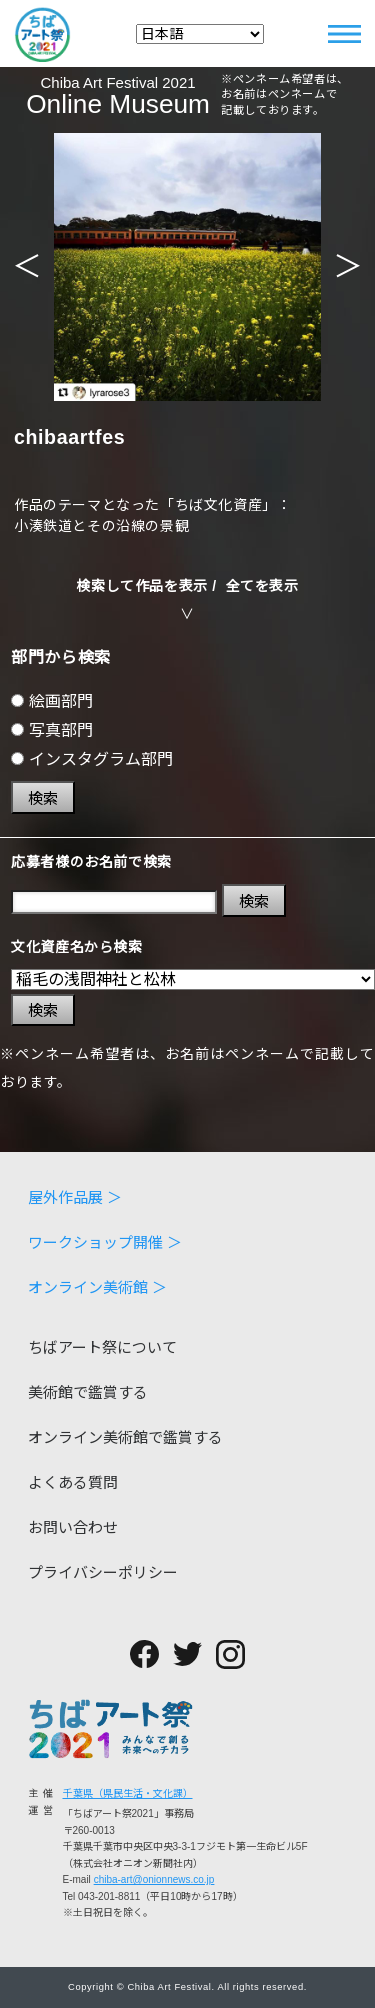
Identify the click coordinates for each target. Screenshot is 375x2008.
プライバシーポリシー (103, 1572)
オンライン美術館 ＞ (97, 1287)
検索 (43, 798)
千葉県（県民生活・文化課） (128, 1793)
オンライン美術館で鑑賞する (125, 1437)
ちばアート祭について (102, 1347)
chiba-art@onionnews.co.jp (154, 1879)
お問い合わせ (73, 1527)
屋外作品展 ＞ (75, 1197)
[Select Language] (200, 34)
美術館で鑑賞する (88, 1392)
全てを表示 (262, 586)
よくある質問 (73, 1482)
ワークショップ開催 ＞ (105, 1242)
